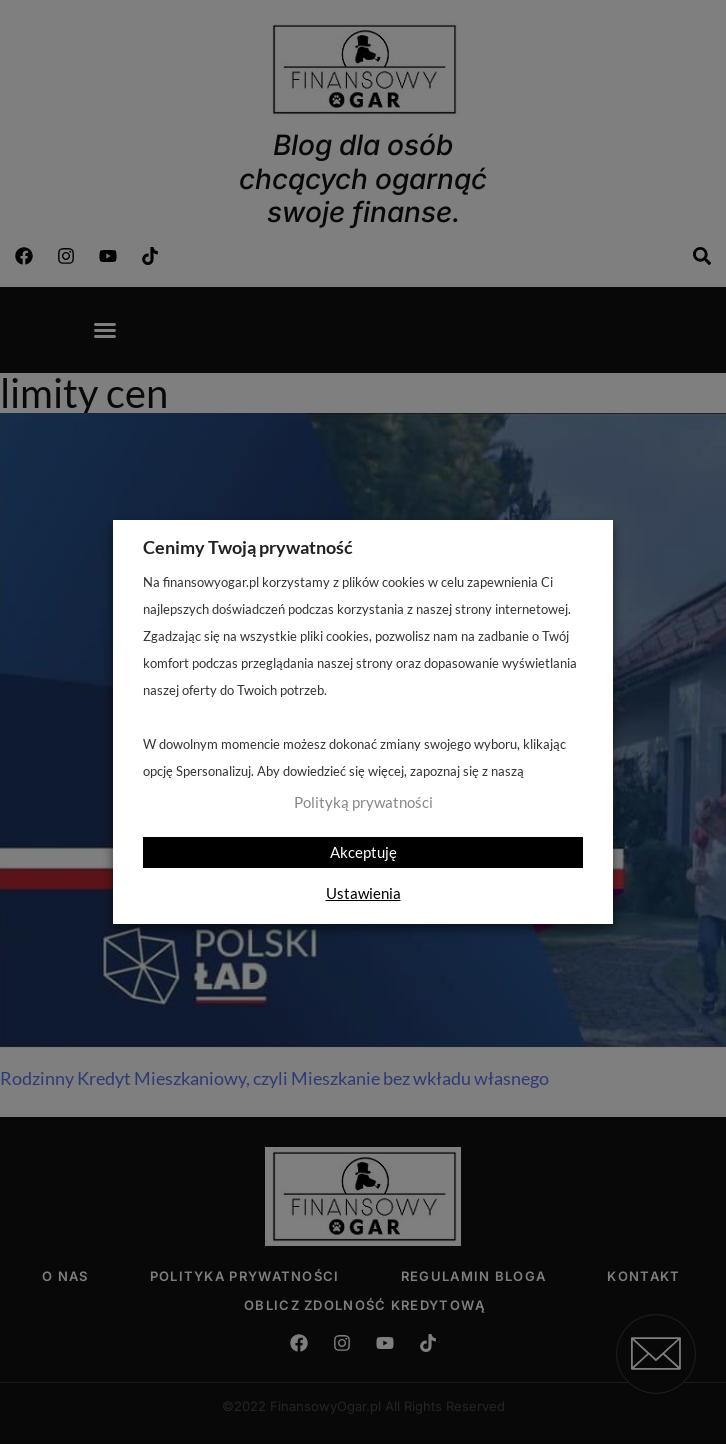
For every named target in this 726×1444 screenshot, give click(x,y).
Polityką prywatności (363, 802)
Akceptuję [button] (363, 852)
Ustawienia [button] (363, 893)
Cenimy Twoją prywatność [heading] (248, 547)
